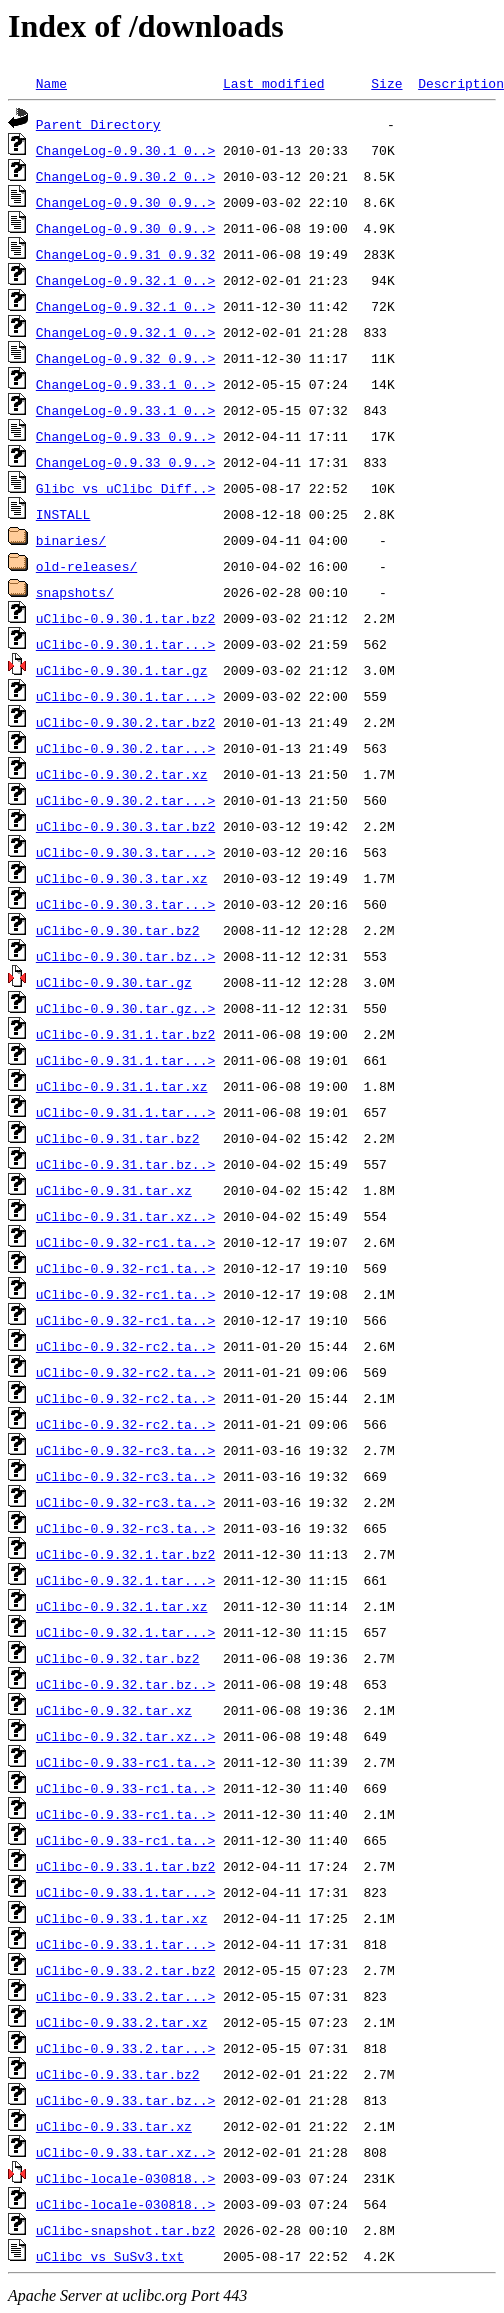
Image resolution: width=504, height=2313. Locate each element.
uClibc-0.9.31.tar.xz (114, 1190)
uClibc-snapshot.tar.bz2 (125, 2230)
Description (461, 83)
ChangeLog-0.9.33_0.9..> (125, 436)
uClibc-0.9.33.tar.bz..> (125, 2100)
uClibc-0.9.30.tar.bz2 (118, 930)
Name (51, 83)
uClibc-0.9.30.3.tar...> (125, 852)
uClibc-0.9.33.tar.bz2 (118, 2074)
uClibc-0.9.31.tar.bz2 (118, 1138)
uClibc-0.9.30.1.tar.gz (122, 670)
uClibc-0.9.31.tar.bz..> (125, 1164)
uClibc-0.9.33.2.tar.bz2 (125, 1970)
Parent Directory (98, 124)
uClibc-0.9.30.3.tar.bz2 (125, 826)
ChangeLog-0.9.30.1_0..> (125, 150)
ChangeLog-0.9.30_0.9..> (125, 202)
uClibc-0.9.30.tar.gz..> (125, 1008)
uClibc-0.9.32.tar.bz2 (118, 1658)
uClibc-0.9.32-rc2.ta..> (125, 1346)
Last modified (273, 83)
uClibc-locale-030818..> (125, 2178)
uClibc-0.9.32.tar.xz (114, 1710)
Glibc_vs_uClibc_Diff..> (125, 488)
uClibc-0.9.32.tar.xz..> (125, 1736)
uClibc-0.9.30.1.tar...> (125, 644)
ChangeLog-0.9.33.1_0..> (125, 384)
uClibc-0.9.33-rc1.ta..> (125, 1762)
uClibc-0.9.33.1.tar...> (125, 1892)
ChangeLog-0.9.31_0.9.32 (125, 254)
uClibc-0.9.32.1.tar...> (125, 1580)
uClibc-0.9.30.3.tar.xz (122, 878)
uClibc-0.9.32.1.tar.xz (122, 1606)
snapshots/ (75, 592)
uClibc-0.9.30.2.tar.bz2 (125, 722)
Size (386, 83)
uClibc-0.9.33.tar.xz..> (125, 2152)
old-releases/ (86, 566)
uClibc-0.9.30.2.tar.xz (122, 774)
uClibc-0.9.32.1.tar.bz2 (125, 1554)
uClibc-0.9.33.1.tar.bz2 (125, 1866)
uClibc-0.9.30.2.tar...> (125, 748)
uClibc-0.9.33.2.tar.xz (122, 2022)
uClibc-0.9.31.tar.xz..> (125, 1216)
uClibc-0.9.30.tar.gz (114, 982)
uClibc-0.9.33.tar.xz (114, 2126)
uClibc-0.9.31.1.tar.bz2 (125, 1034)
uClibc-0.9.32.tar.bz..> (125, 1684)
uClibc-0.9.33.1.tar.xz (122, 1918)
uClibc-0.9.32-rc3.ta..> (125, 1450)
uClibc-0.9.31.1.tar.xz (122, 1086)
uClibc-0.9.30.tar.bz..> (125, 956)
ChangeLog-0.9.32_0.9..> (125, 358)
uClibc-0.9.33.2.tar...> (125, 1996)
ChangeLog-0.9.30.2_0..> (125, 176)
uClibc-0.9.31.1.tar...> (125, 1060)
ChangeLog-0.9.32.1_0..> (125, 280)
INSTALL (63, 514)
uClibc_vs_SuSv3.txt (110, 2256)
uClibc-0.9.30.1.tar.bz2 (125, 618)
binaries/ (71, 540)
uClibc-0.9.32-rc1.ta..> (125, 1242)
